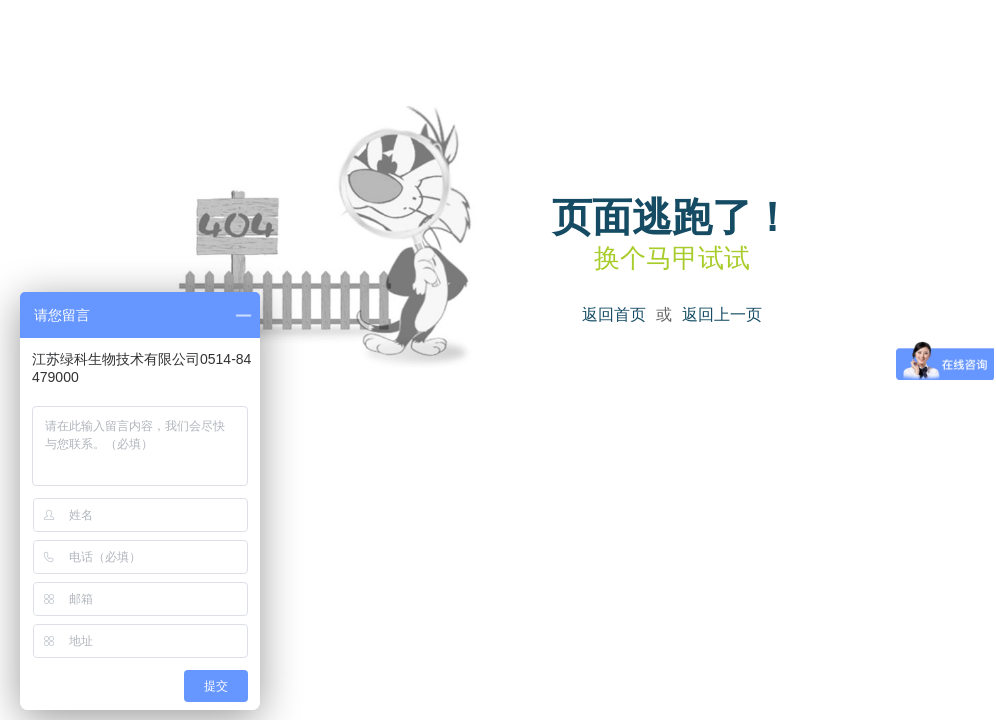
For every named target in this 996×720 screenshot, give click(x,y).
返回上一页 (722, 314)
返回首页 (614, 314)
